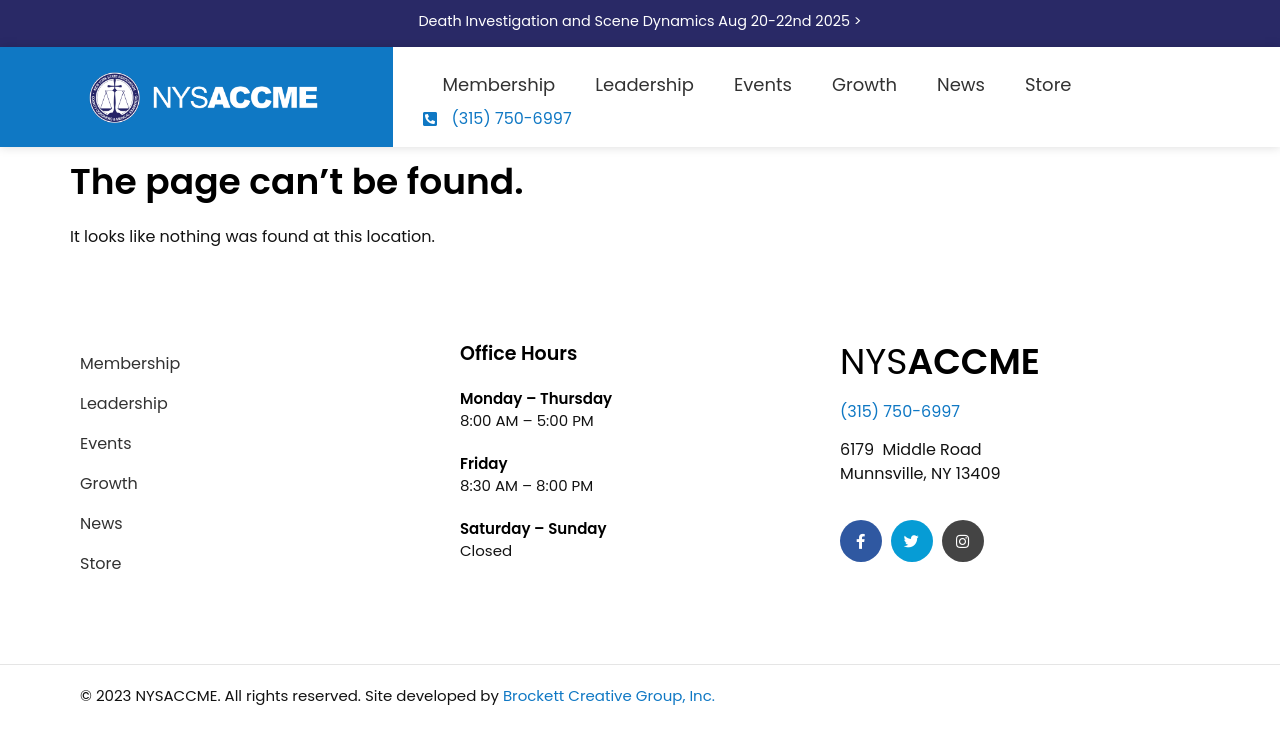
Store (1048, 84)
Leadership (644, 84)
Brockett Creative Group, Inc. (609, 695)
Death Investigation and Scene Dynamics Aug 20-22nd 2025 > (639, 21)
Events (763, 84)
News (961, 84)
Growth (864, 84)
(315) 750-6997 (900, 411)
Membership (499, 84)
